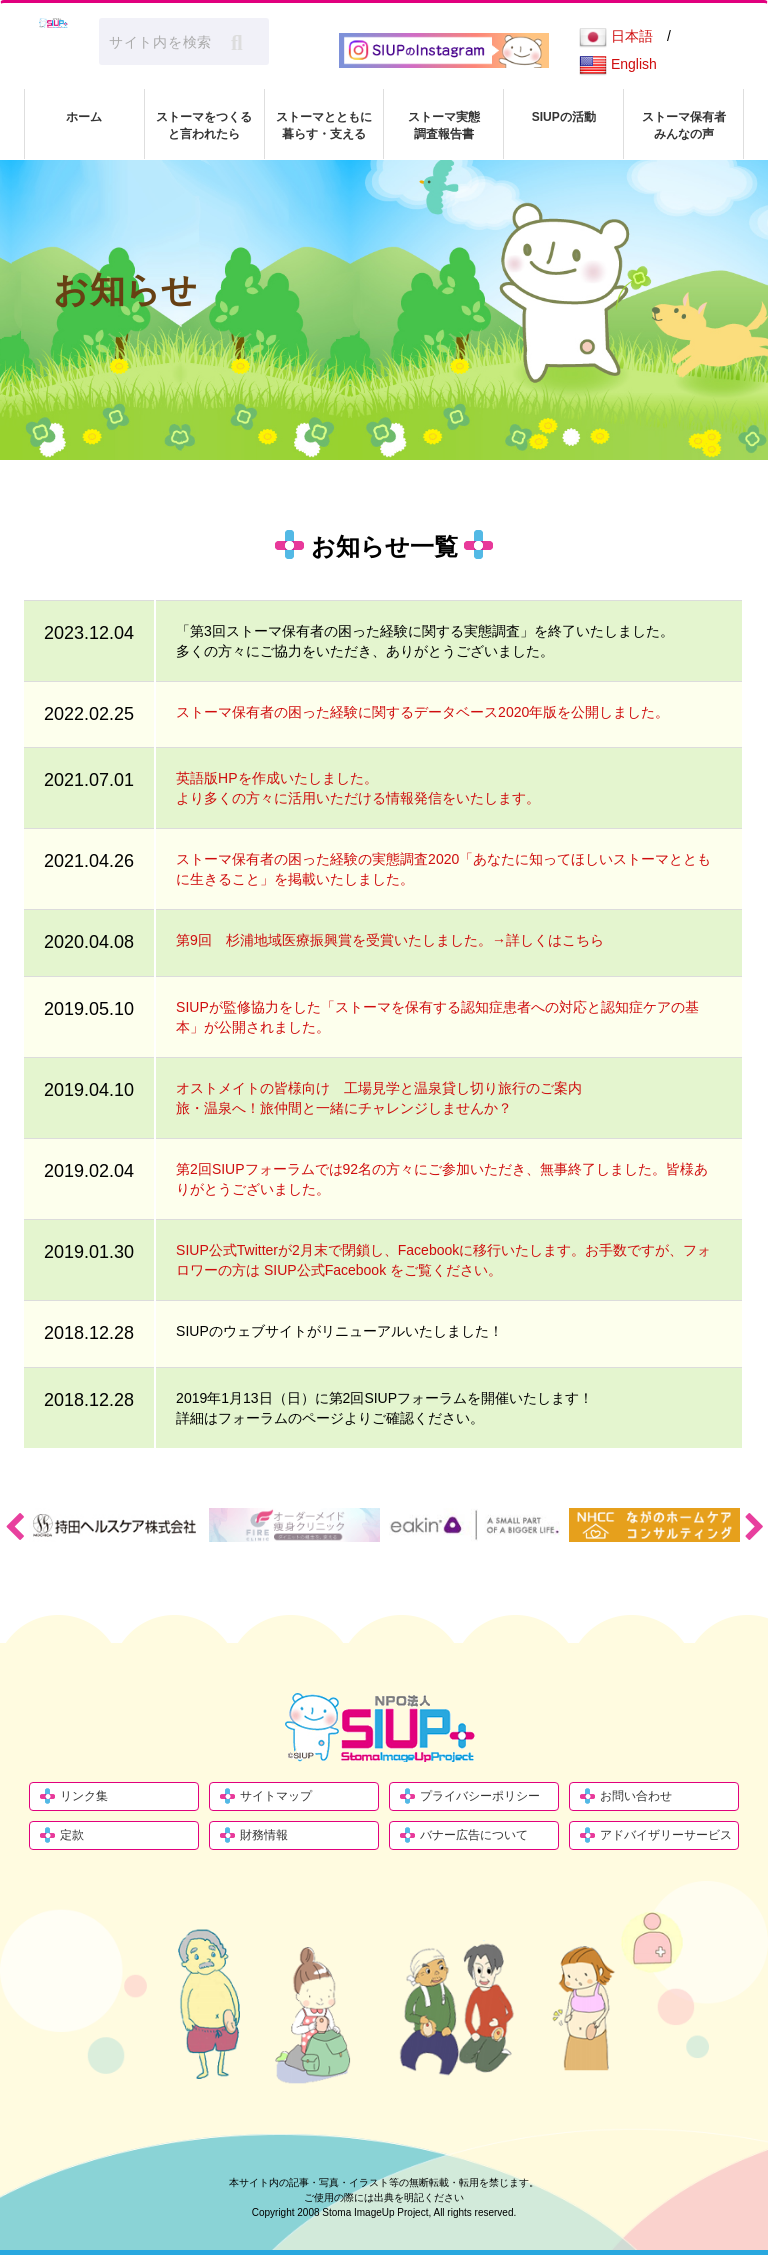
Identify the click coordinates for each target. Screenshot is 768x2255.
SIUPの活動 (564, 117)
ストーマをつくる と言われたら (204, 125)
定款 (72, 1835)
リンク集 (84, 1796)
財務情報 (264, 1835)
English (618, 64)
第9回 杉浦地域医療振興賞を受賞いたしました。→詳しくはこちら (390, 940)
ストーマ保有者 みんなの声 (684, 125)
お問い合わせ (636, 1796)
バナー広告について (474, 1835)
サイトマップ (276, 1796)
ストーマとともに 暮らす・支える (324, 125)
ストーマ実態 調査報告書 (444, 125)
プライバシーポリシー (480, 1796)
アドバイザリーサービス (666, 1835)
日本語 (616, 36)
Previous (14, 1526)
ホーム (84, 117)
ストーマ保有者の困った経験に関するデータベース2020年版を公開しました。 (422, 712)
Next (754, 1526)
